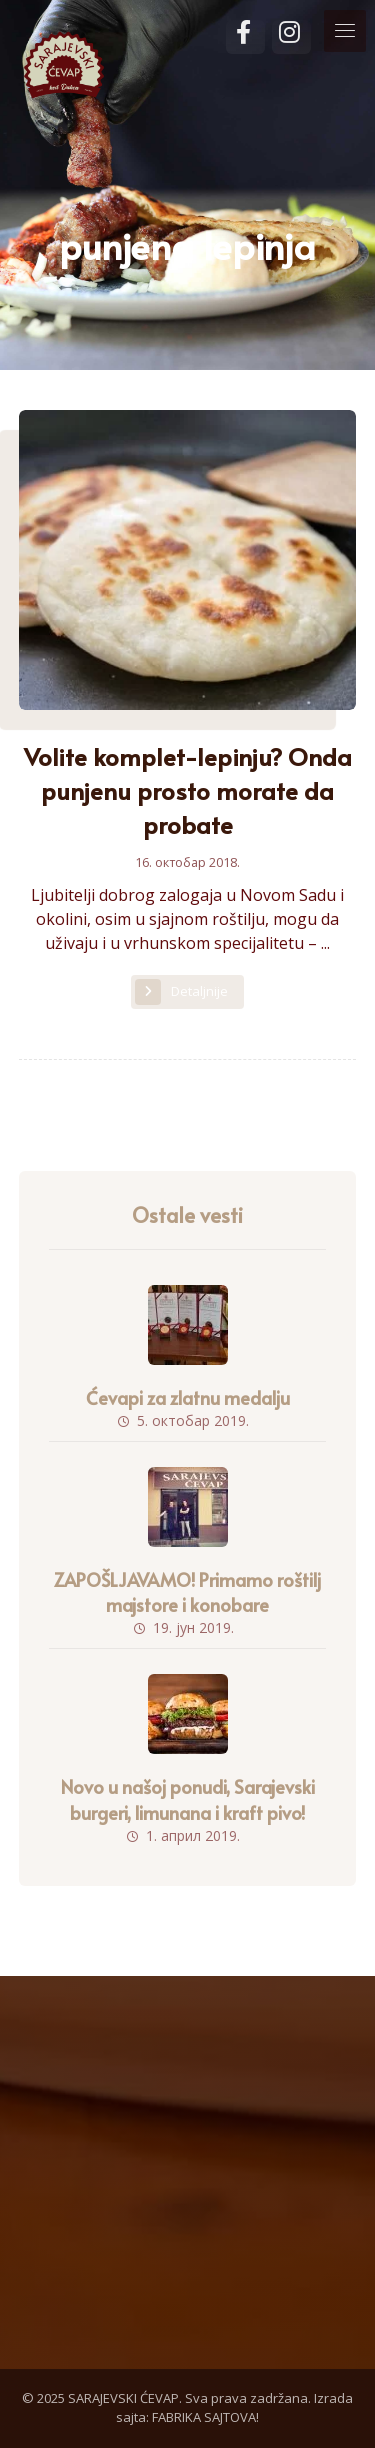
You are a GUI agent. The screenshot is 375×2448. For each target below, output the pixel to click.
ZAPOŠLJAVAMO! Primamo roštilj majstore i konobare (187, 1592)
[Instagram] (291, 37)
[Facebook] (245, 37)
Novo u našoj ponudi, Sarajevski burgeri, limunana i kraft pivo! (188, 1799)
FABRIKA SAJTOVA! (205, 2417)
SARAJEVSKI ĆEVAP (123, 2398)
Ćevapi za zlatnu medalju (188, 1397)
